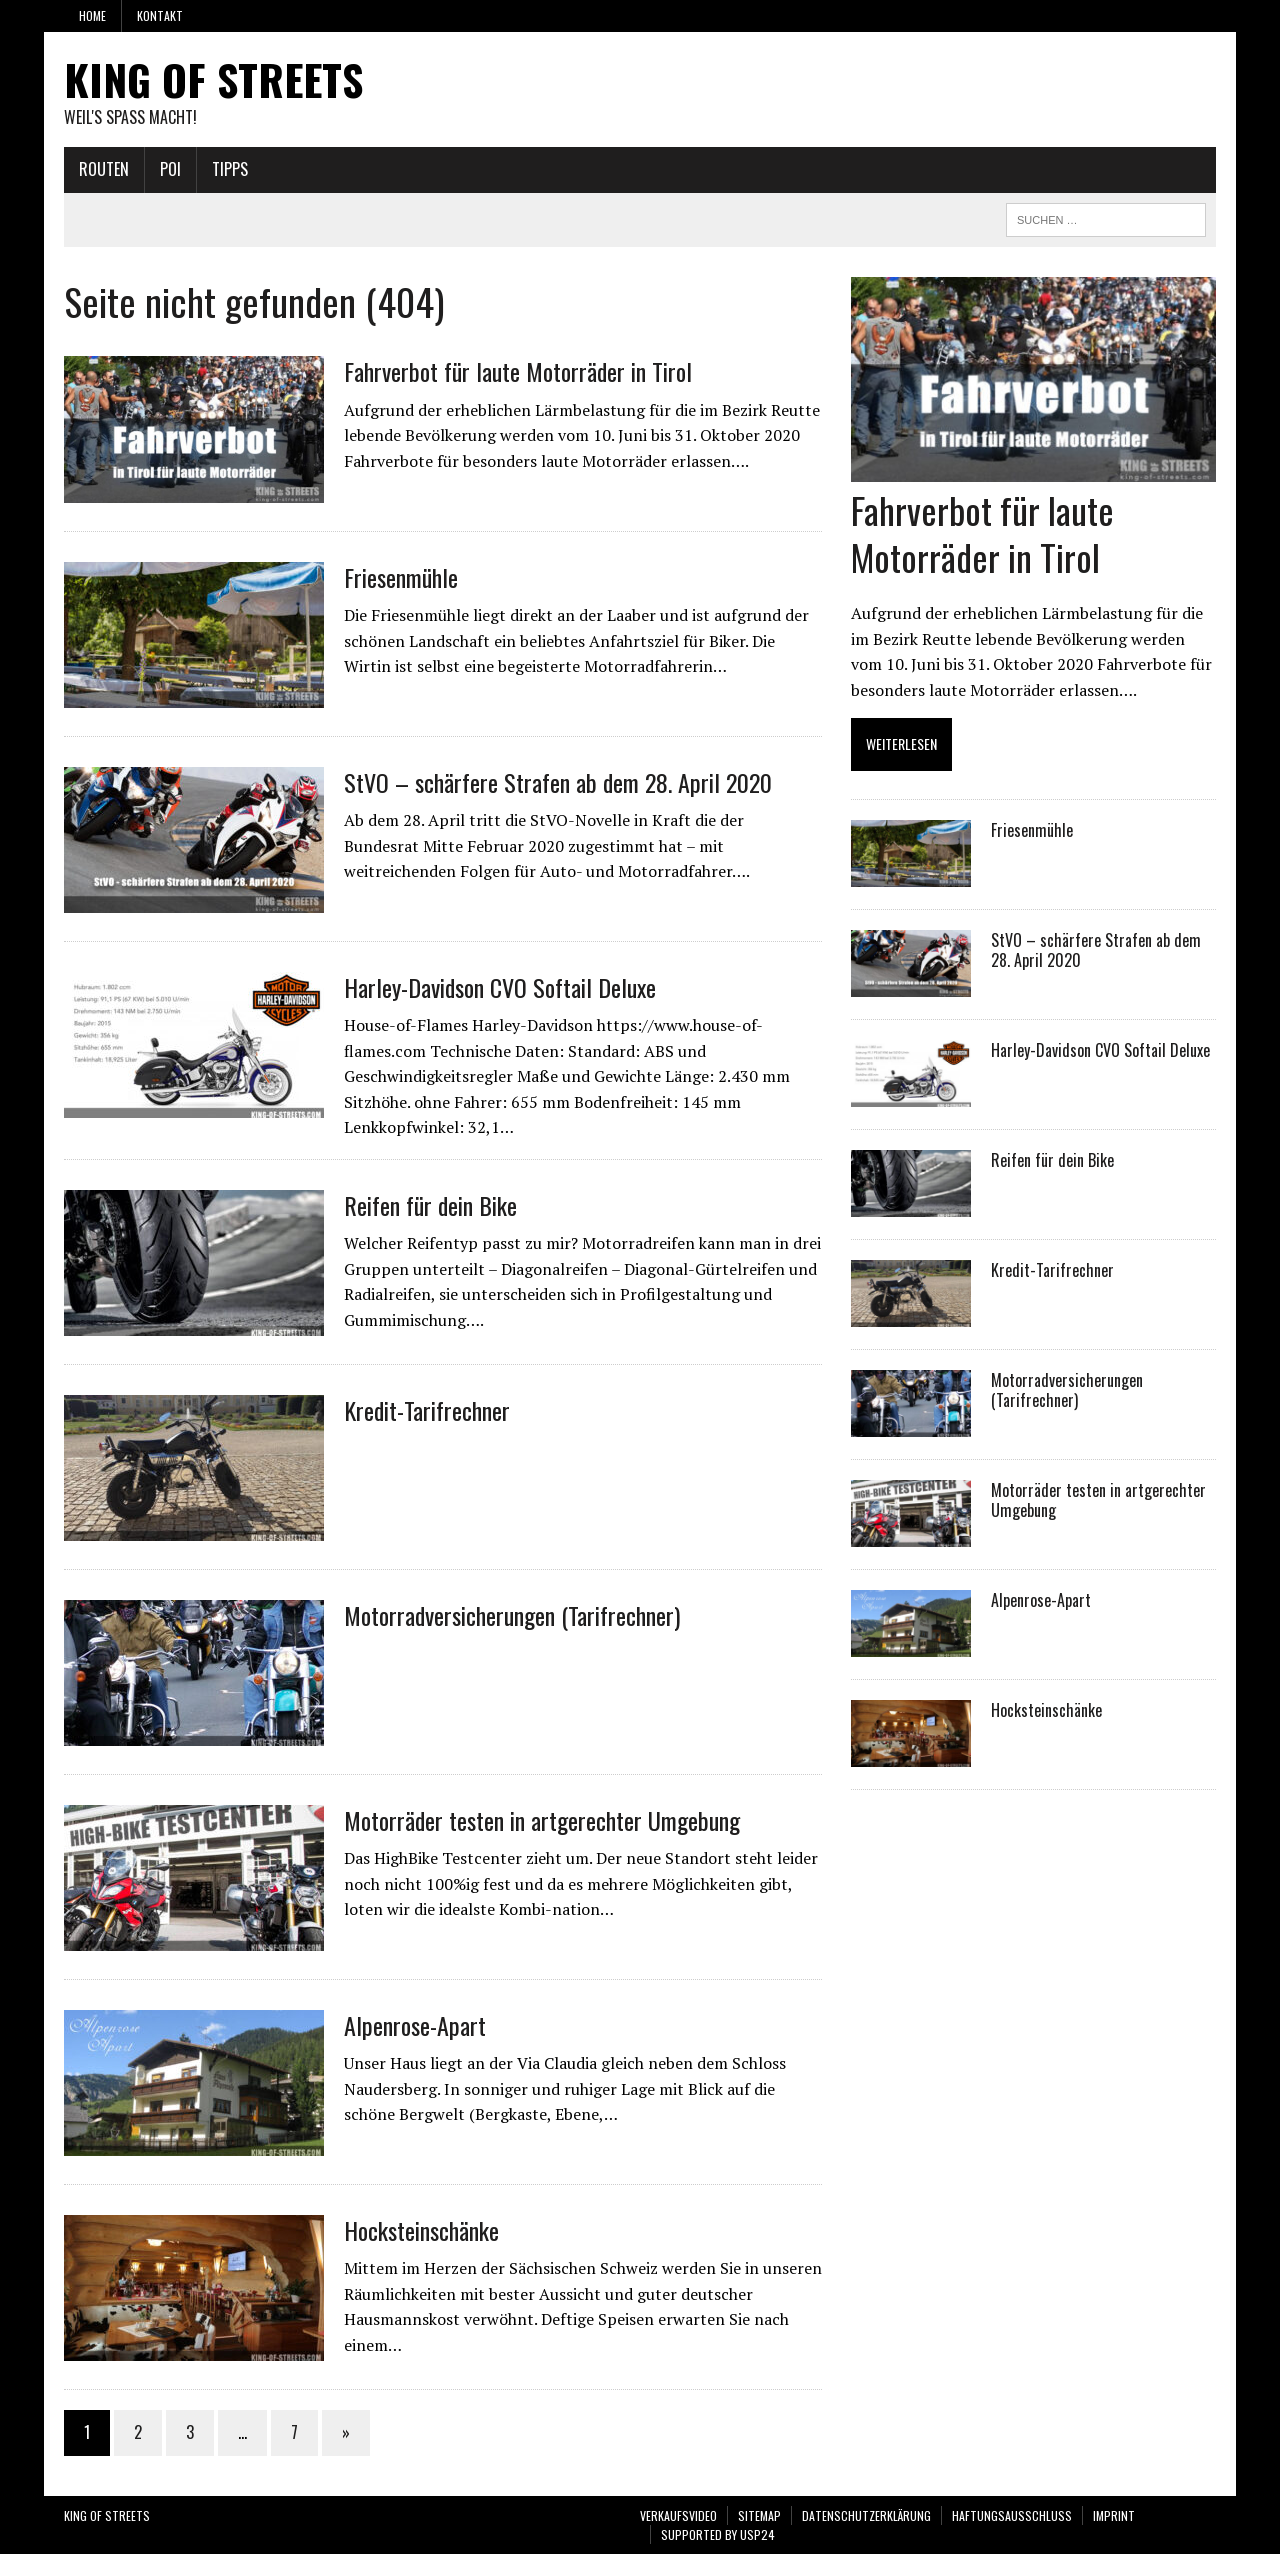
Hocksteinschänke (421, 2230)
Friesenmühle (401, 577)
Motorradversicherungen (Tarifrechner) (512, 1615)
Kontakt (160, 15)
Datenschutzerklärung (866, 2515)
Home (92, 15)
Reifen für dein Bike (430, 1205)
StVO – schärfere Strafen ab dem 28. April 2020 (558, 782)
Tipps (230, 169)
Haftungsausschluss (1012, 2515)
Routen (104, 169)
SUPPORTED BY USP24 (718, 2534)
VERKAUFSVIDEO (678, 2515)
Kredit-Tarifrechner (427, 1410)
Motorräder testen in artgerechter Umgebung (542, 1820)
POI (170, 169)
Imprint (1114, 2515)
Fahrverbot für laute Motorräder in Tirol (518, 371)
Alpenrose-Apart (415, 2025)
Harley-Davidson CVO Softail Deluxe (500, 987)
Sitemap (759, 2515)
